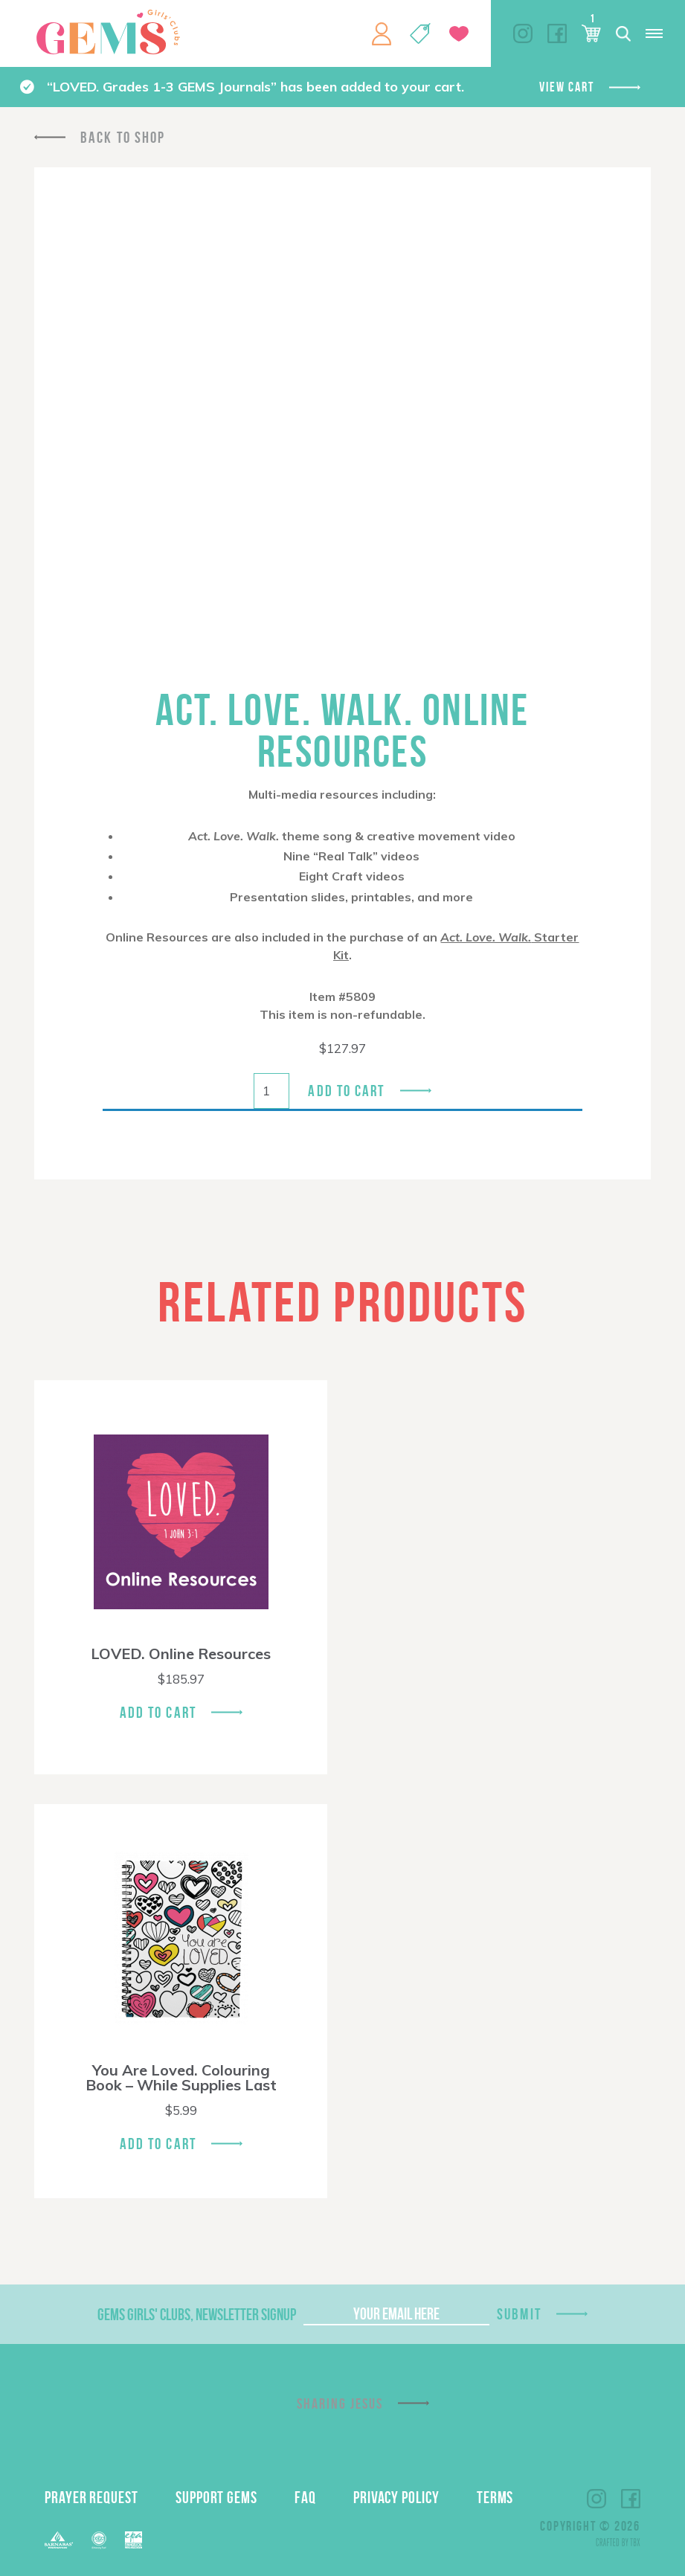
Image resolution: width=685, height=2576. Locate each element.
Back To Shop (122, 137)
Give (459, 33)
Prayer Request (91, 2497)
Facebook (557, 33)
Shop (420, 33)
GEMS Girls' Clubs (107, 32)
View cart (566, 87)
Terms (495, 2497)
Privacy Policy (396, 2497)
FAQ (305, 2497)
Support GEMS (216, 2497)
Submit (519, 2314)
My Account (381, 33)
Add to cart (346, 1090)
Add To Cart (158, 1712)
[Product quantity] (271, 1091)
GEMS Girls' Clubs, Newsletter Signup (196, 2314)
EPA (133, 2539)
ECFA (98, 2540)
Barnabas (59, 2539)
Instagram (523, 33)
